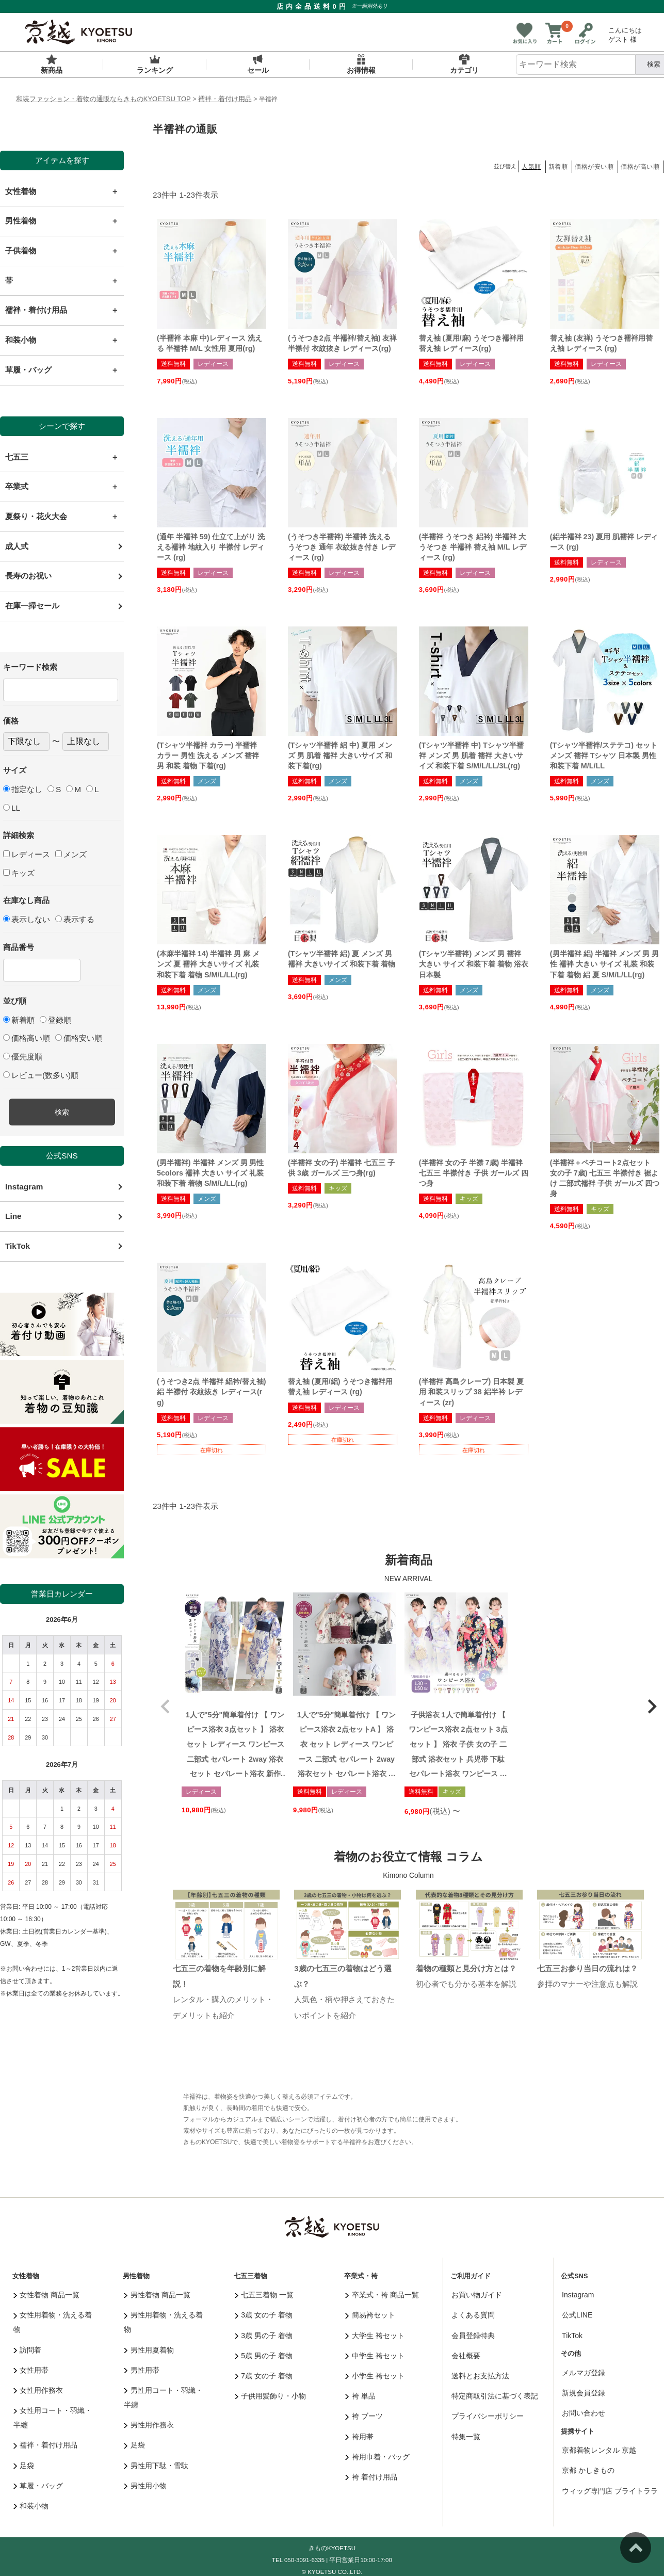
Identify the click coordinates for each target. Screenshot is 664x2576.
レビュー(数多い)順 (40, 1075)
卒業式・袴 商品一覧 (381, 2295)
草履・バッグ (38, 2486)
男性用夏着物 (149, 2350)
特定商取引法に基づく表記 (494, 2396)
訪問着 (27, 2350)
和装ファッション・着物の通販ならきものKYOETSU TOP (103, 99)
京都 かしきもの (588, 2470)
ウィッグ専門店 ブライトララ (610, 2491)
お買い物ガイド (476, 2295)
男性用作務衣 (149, 2425)
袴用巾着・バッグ (377, 2457)
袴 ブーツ (363, 2416)
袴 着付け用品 (371, 2477)
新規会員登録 (583, 2393)
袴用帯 (359, 2437)
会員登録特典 (473, 2335)
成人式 (16, 546)
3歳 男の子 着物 (264, 2335)
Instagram (24, 1186)
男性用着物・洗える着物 (163, 2322)
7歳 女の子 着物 (264, 2376)
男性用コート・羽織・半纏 (163, 2397)
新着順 (19, 1020)
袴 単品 (360, 2396)
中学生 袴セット (374, 2356)
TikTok (17, 1246)
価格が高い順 (640, 166)
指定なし (22, 789)
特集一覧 (465, 2437)
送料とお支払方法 (480, 2376)
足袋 (24, 2465)
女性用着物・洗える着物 (52, 2322)
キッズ (19, 872)
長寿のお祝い (28, 575)
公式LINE (577, 2315)
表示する (74, 919)
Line (13, 1216)
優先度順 (22, 1056)
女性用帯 (31, 2370)
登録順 (55, 1020)
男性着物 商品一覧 (157, 2295)
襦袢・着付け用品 (225, 99)
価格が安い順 (594, 166)
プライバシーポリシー (487, 2416)
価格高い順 (26, 1038)
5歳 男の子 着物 (264, 2356)
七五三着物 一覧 (264, 2295)
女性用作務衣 (38, 2390)
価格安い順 (78, 1038)
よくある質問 (473, 2315)
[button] (165, 1706)
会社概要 (465, 2356)
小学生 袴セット (374, 2376)
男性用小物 (145, 2486)
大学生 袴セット (374, 2335)
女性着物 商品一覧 (46, 2295)
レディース (26, 854)
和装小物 (31, 2506)
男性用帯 (141, 2370)
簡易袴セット (370, 2315)
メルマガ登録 (583, 2373)
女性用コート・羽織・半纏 (52, 2417)
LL (11, 807)
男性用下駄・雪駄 (156, 2465)
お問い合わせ (583, 2413)
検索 (62, 1112)
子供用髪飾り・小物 (270, 2396)
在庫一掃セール (32, 605)
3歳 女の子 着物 (264, 2315)
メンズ (71, 854)
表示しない (26, 919)
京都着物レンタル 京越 (599, 2450)
